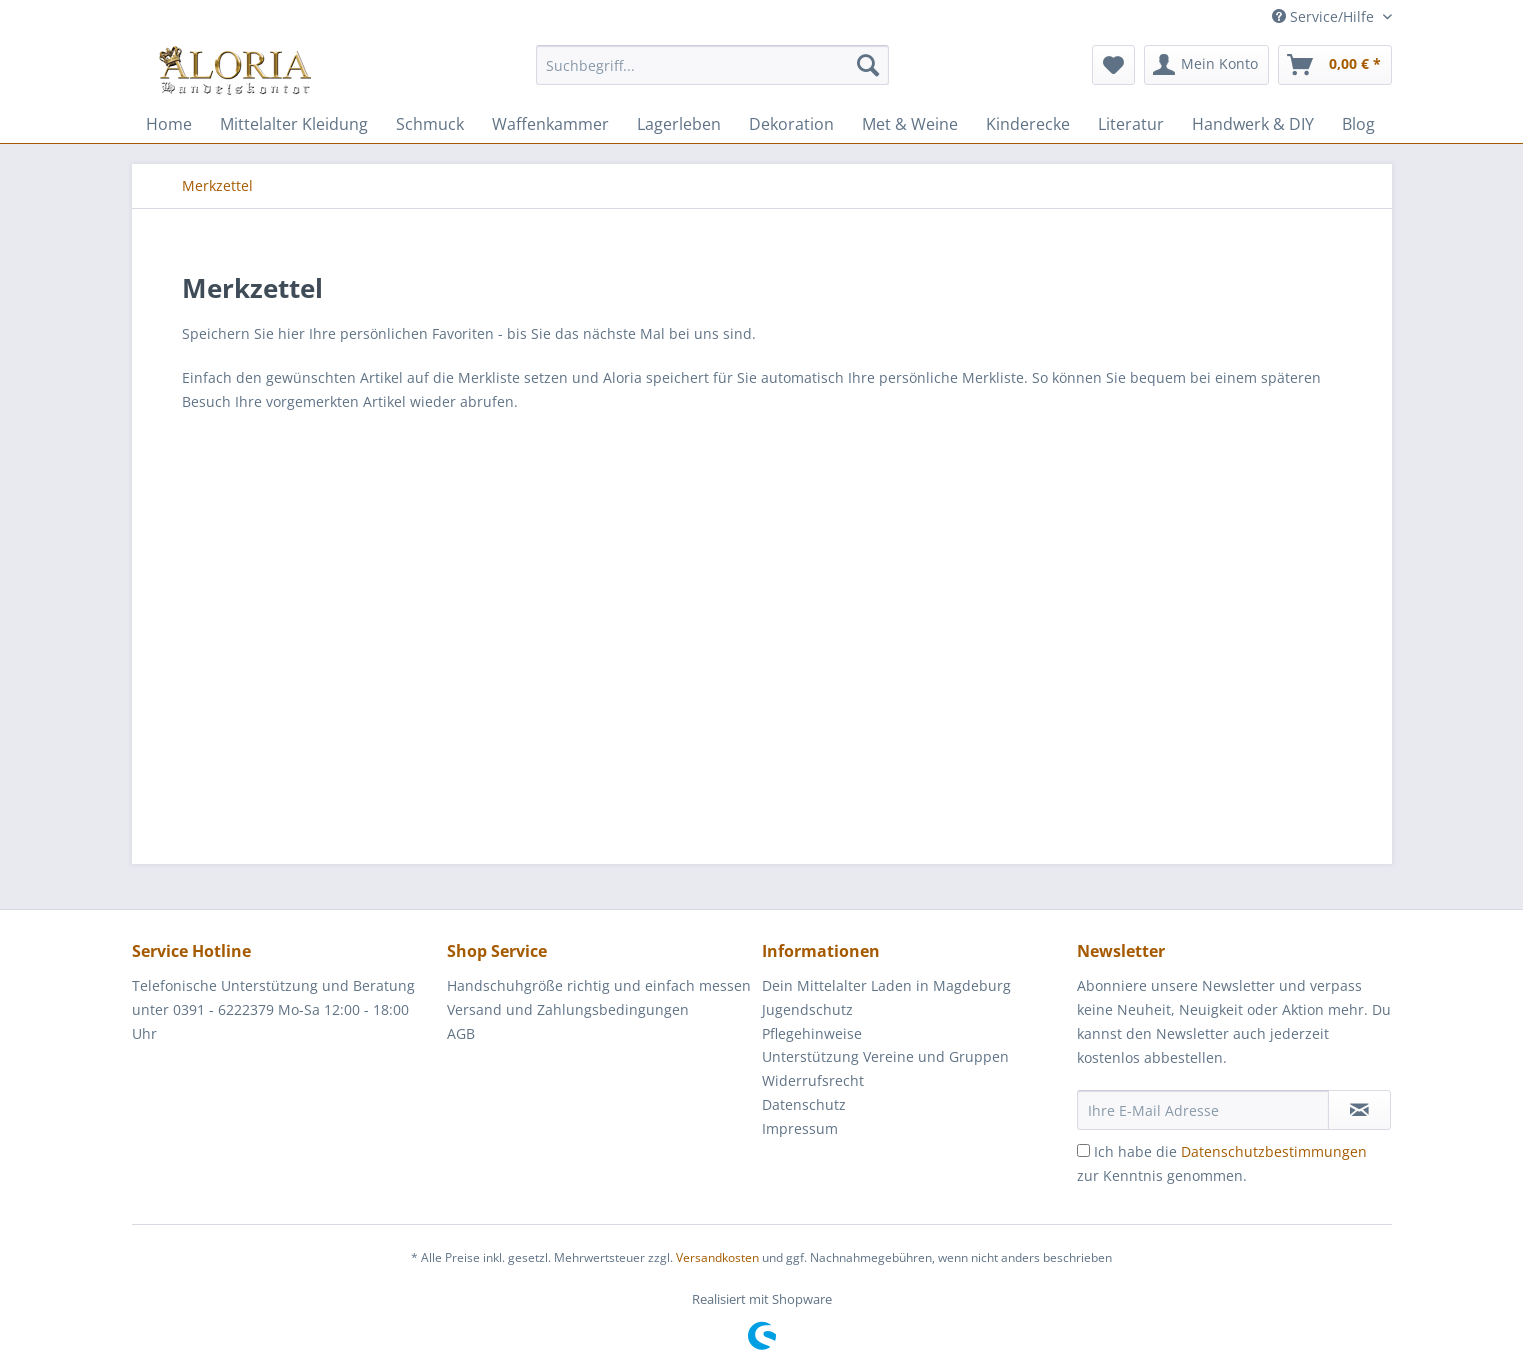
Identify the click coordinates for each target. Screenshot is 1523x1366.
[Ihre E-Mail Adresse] (1203, 1110)
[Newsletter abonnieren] (1359, 1110)
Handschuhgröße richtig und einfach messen (599, 985)
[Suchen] (868, 65)
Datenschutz (804, 1104)
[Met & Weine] (910, 124)
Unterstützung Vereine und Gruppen (885, 1056)
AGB (461, 1033)
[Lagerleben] (679, 124)
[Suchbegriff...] (712, 65)
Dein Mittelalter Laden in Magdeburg (886, 985)
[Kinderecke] (1028, 124)
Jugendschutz (807, 1009)
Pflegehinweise (812, 1033)
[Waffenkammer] (550, 124)
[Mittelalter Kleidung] (294, 124)
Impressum (800, 1128)
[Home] (169, 124)
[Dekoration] (791, 124)
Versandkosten (717, 1257)
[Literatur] (1131, 124)
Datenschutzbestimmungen (1274, 1151)
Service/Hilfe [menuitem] (1325, 16)
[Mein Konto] (1206, 65)
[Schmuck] (430, 124)
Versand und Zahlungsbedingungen (568, 1009)
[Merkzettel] (1113, 65)
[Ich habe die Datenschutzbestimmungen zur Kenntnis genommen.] (1083, 1150)
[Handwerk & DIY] (1253, 124)
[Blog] (1358, 124)
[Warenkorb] (1335, 65)
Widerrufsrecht (813, 1080)
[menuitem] (712, 74)
